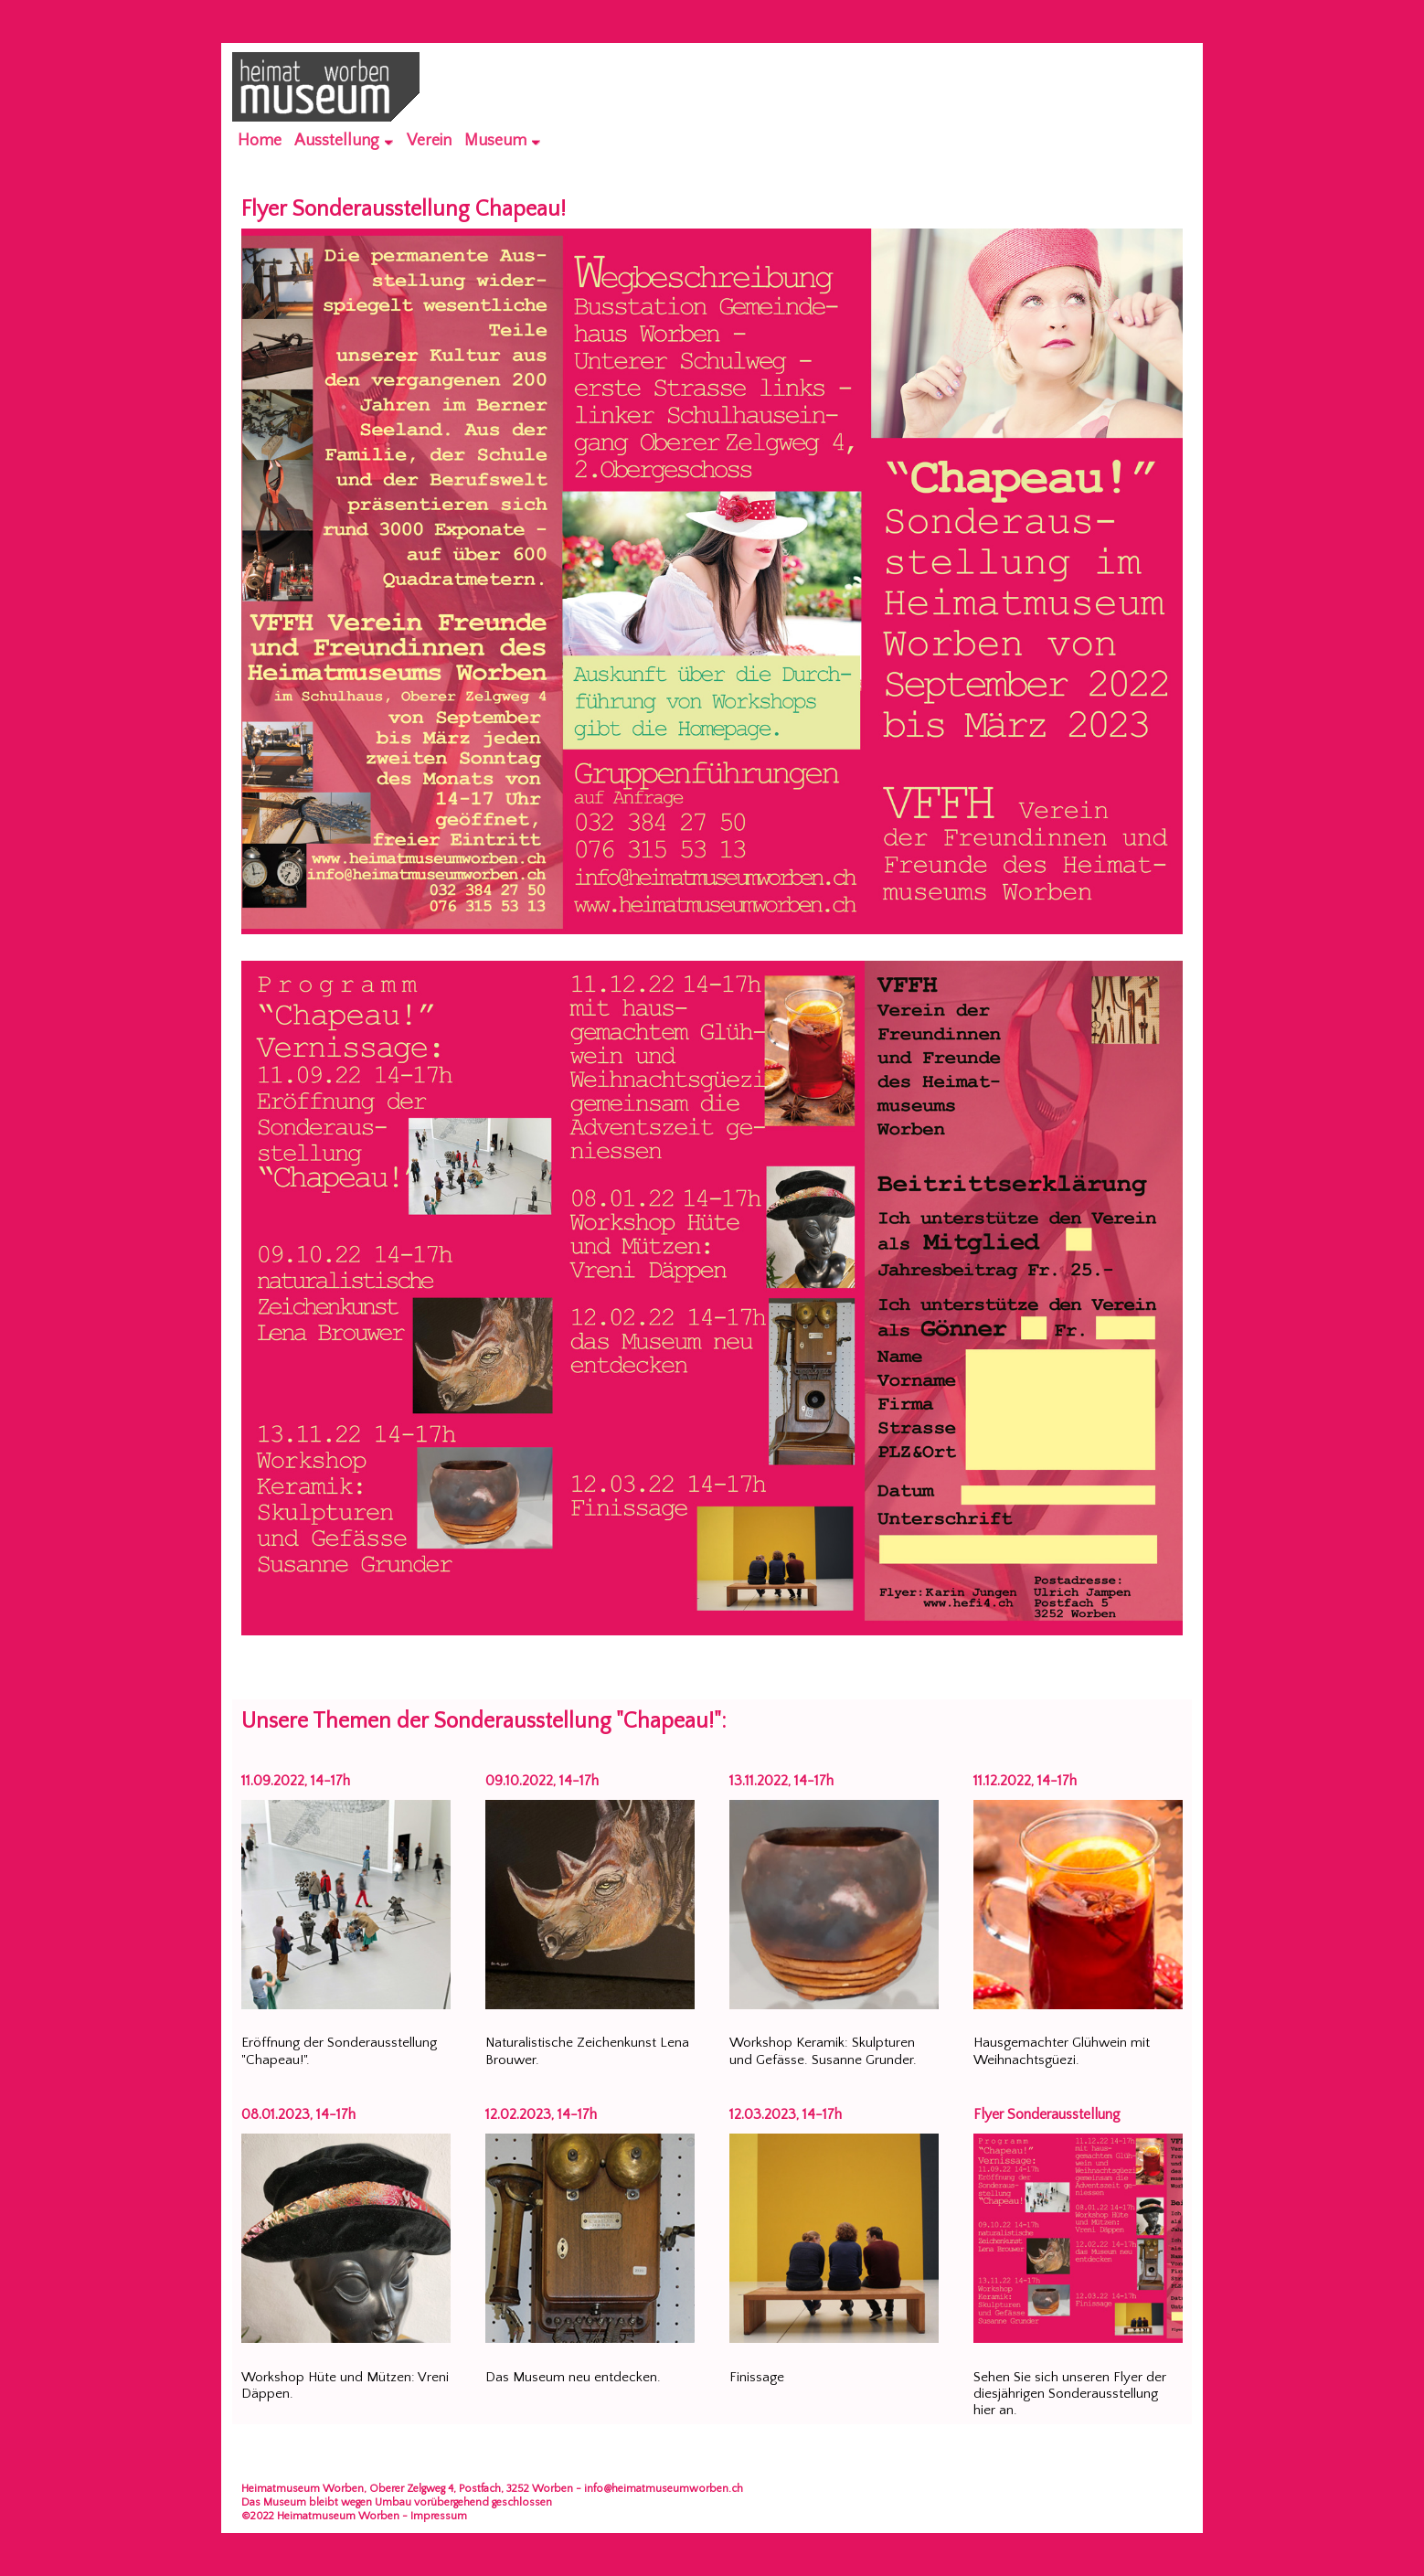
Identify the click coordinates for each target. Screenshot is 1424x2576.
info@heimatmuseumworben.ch (663, 2489)
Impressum (438, 2516)
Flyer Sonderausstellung (1047, 2114)
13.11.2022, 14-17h (781, 1780)
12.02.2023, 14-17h (541, 2114)
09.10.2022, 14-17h (542, 1780)
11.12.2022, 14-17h (1025, 1780)
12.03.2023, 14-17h (785, 2114)
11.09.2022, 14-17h (295, 1780)
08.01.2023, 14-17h (298, 2114)
